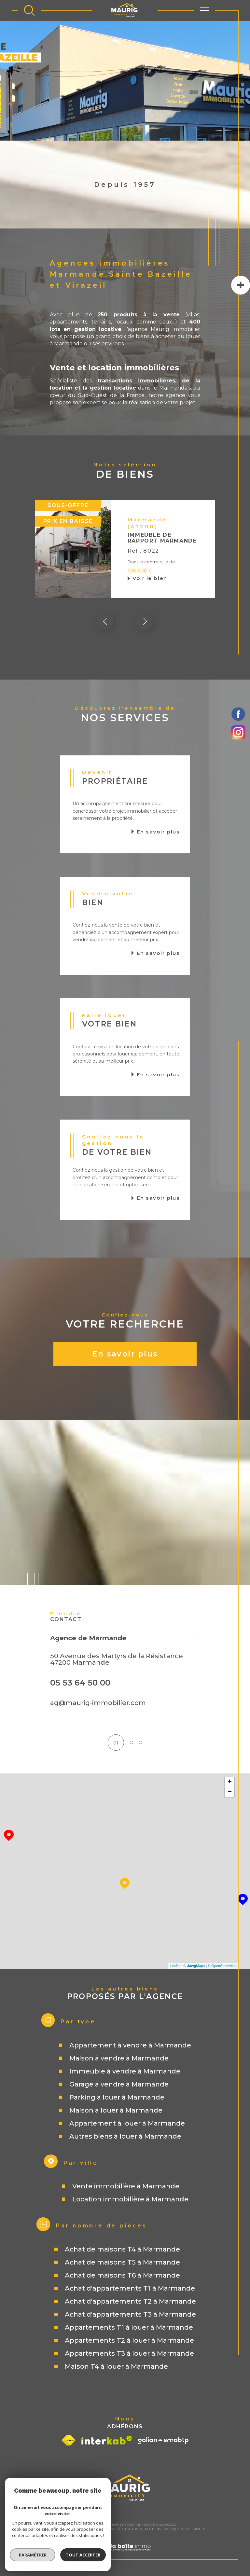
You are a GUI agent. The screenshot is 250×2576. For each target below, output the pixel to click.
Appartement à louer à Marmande (127, 2124)
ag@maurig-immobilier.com (98, 1703)
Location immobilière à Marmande (130, 2199)
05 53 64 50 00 (80, 1682)
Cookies (198, 2529)
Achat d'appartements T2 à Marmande (130, 2302)
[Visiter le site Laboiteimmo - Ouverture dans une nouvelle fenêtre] (124, 2555)
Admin (137, 2529)
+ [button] (230, 1782)
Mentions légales (113, 2529)
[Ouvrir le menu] (204, 10)
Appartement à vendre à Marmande (130, 2045)
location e (64, 388)
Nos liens (153, 2529)
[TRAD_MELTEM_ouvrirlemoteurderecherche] (29, 10)
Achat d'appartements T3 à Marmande (130, 2315)
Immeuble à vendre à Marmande (124, 2071)
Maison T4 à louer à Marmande (116, 2367)
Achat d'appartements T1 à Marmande (130, 2289)
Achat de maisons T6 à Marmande (122, 2276)
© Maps (194, 1966)
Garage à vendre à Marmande (119, 2084)
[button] (145, 621)
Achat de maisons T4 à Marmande (122, 2249)
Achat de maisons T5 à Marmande (122, 2262)
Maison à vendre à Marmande (119, 2058)
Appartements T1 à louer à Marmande (129, 2328)
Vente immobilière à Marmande (125, 2186)
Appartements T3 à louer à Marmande (129, 2354)
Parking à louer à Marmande (116, 2097)
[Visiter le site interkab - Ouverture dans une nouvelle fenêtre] (106, 2440)
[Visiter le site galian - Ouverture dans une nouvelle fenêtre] (163, 2441)
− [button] (230, 1792)
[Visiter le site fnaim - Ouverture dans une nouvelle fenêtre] (69, 2440)
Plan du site (85, 2529)
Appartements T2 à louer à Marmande (129, 2341)
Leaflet (175, 1966)
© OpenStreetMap (222, 1966)
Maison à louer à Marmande (115, 2111)
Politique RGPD (176, 2529)
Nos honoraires (58, 2529)
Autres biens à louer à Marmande (125, 2137)
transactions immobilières (136, 381)
